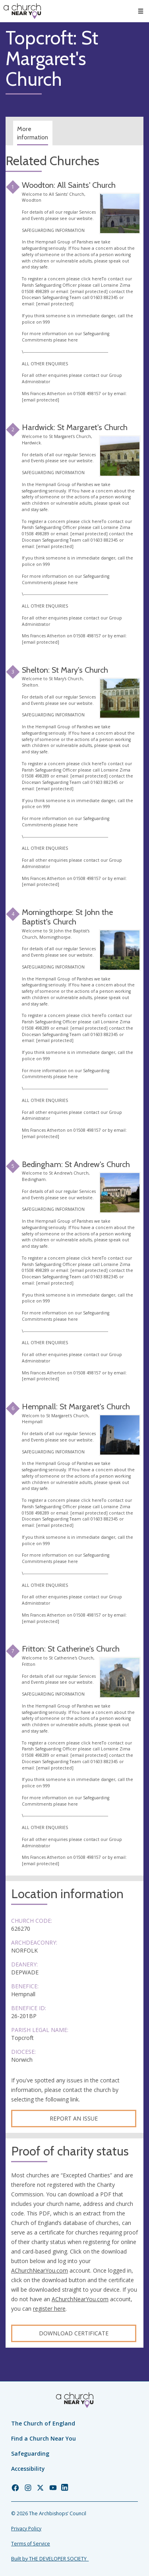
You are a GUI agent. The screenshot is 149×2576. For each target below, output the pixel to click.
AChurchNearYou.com (39, 2270)
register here (49, 2308)
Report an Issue (74, 2118)
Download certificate (73, 2333)
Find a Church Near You (43, 2438)
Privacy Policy (26, 2528)
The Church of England (43, 2423)
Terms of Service (30, 2543)
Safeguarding (30, 2453)
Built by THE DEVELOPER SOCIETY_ (50, 2558)
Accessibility (28, 2468)
